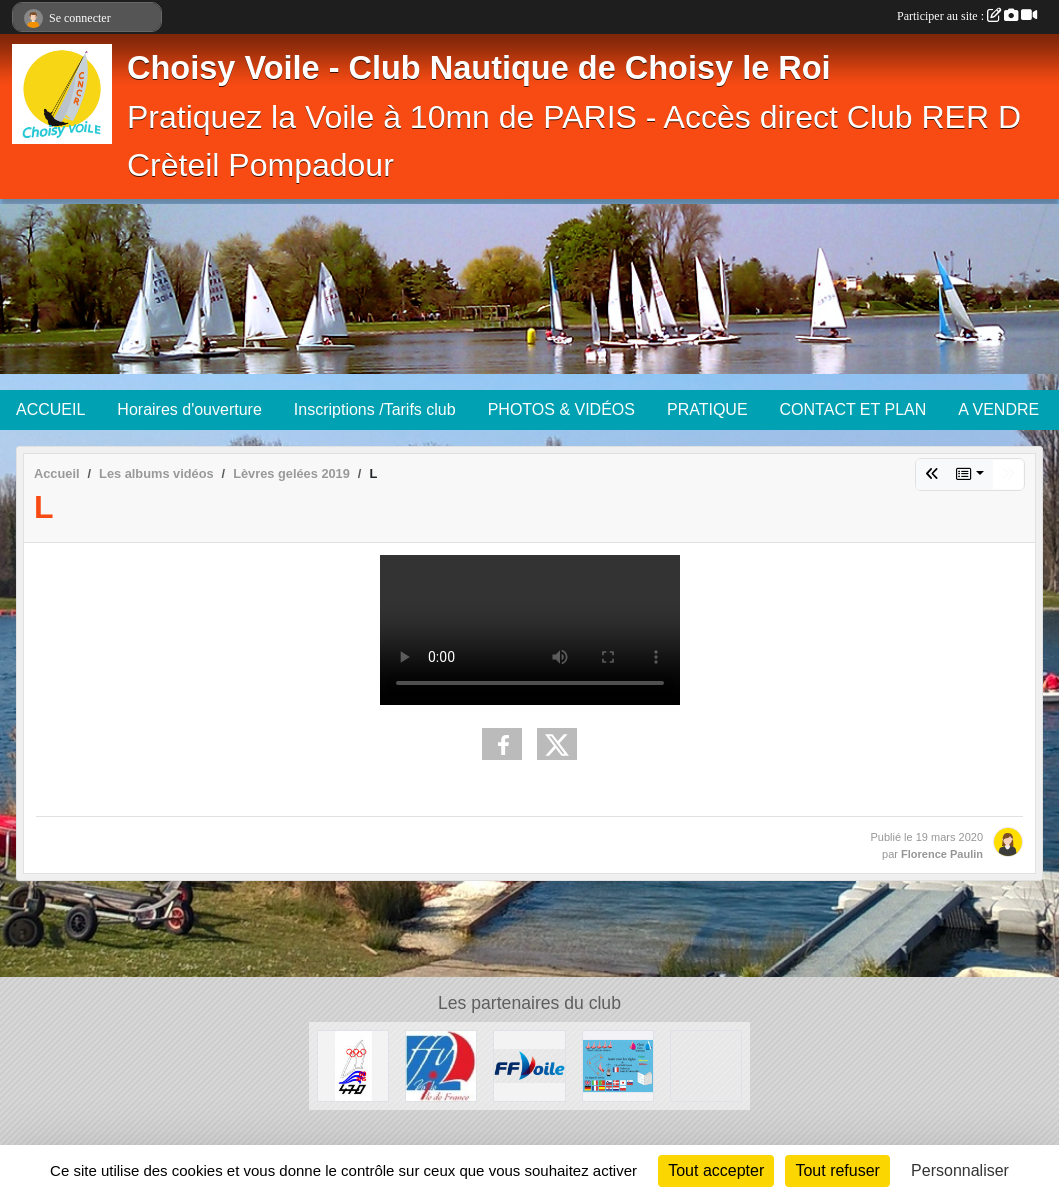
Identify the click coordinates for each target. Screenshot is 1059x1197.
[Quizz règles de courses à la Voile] (618, 1064)
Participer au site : (967, 16)
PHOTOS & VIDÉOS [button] (561, 409)
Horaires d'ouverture (189, 409)
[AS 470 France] (353, 1064)
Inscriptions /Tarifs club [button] (375, 409)
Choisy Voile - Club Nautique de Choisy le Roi (479, 68)
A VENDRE (998, 409)
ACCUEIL (50, 409)
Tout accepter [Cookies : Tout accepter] (716, 1170)
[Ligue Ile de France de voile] (441, 1064)
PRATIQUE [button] (707, 409)
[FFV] (529, 1064)
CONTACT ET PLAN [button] (853, 409)
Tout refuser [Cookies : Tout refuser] (837, 1170)
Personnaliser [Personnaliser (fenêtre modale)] (960, 1170)
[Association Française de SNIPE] (706, 1064)
